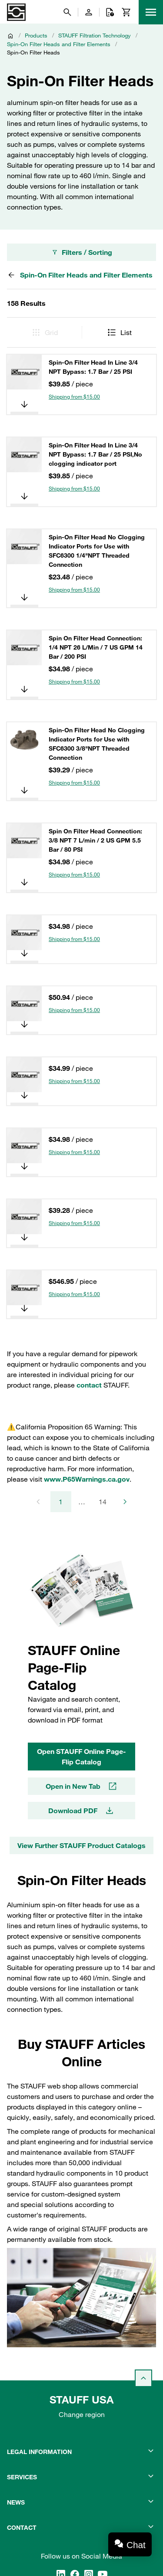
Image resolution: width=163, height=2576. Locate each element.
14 (102, 1501)
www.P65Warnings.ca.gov (87, 1479)
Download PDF (81, 1810)
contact (89, 1385)
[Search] (67, 12)
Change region (82, 2414)
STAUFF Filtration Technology (94, 35)
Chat (136, 2545)
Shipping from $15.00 (74, 396)
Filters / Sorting (81, 252)
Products (36, 35)
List (119, 332)
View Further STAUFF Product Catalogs (81, 1845)
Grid (44, 332)
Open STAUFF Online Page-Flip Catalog (81, 1756)
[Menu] (151, 12)
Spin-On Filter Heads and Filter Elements (58, 44)
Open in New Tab (82, 1786)
